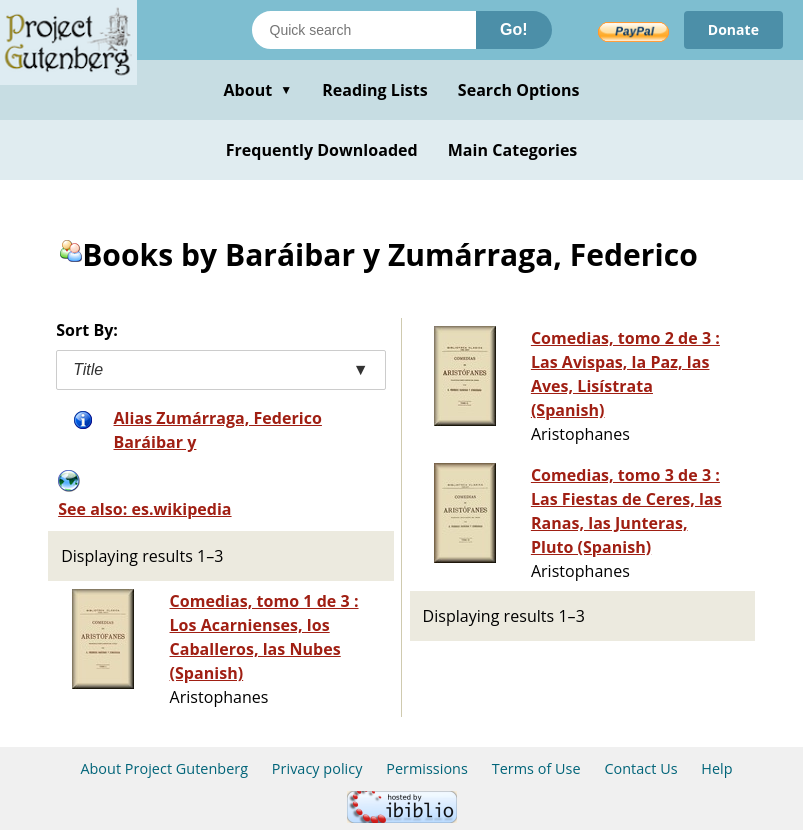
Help (716, 768)
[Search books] (364, 30)
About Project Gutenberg (164, 768)
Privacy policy (317, 768)
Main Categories (513, 150)
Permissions (427, 768)
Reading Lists (375, 90)
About (257, 90)
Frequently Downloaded (322, 150)
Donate (733, 29)
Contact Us (640, 768)
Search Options (519, 90)
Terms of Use (536, 768)
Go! (514, 29)
